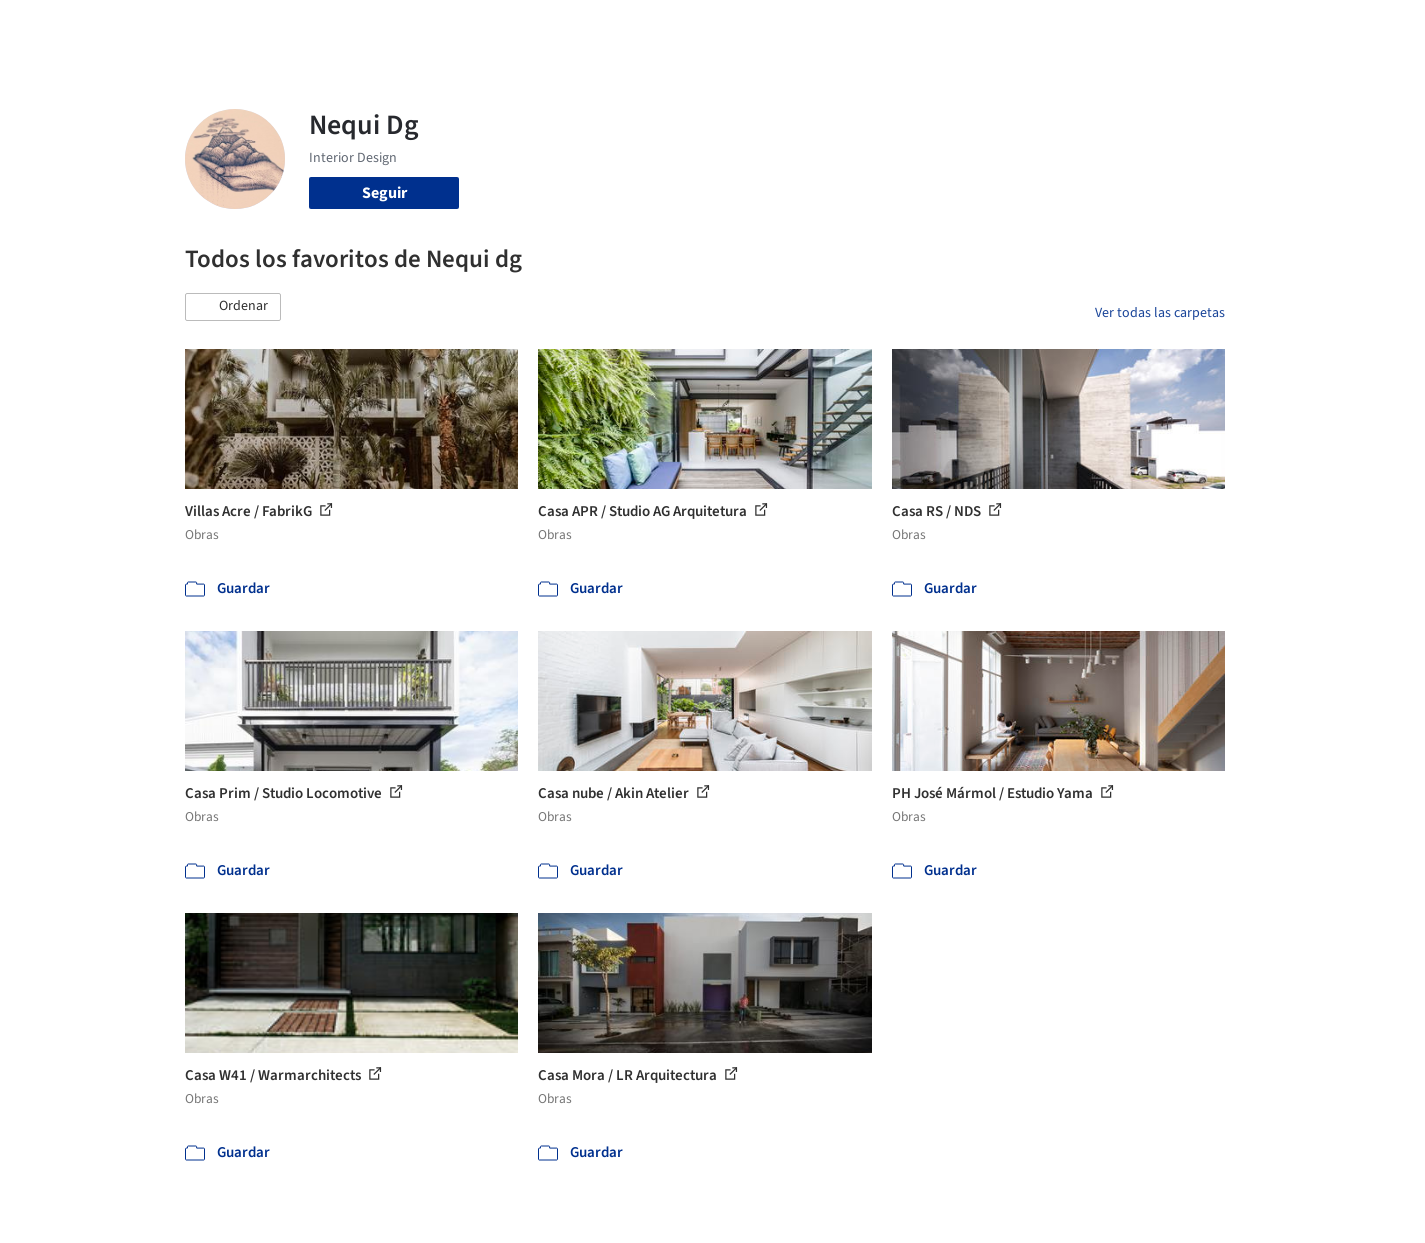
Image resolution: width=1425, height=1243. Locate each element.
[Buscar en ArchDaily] (393, 28)
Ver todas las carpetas (1160, 313)
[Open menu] (1313, 28)
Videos (973, 28)
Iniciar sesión (1081, 28)
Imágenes (699, 28)
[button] (233, 307)
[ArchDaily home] (113, 28)
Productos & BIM (805, 28)
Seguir (384, 193)
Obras (629, 28)
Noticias (906, 28)
